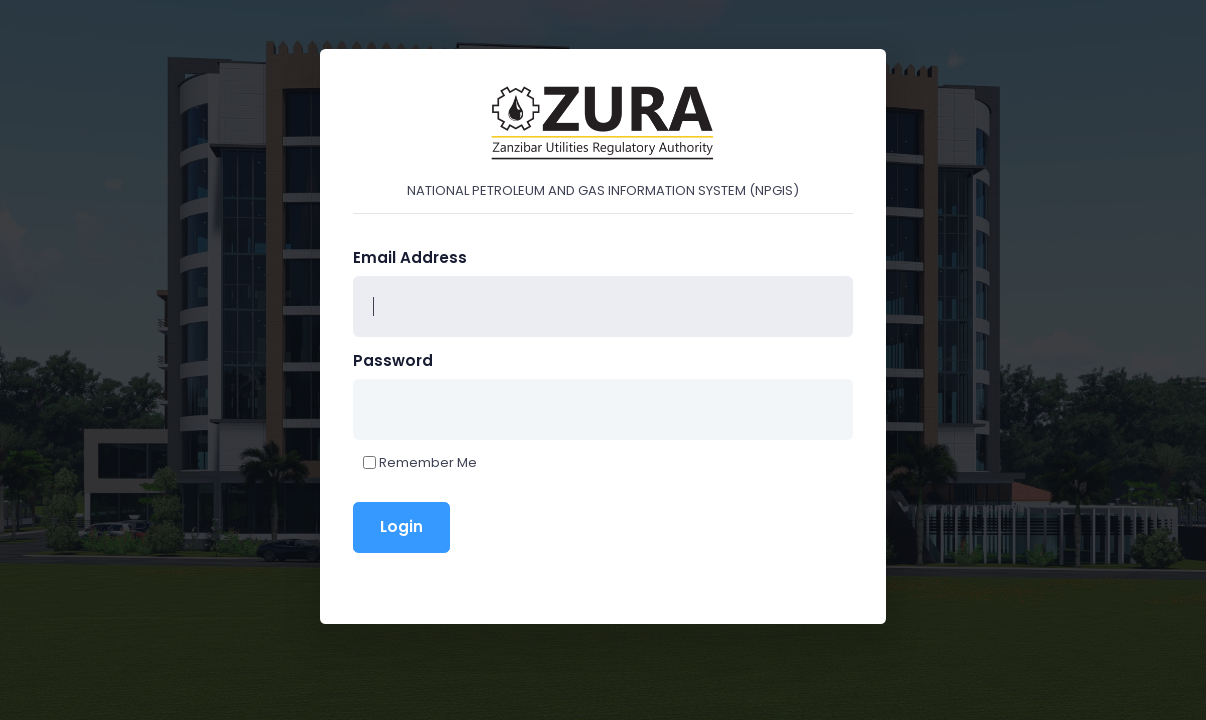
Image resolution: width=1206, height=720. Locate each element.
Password (393, 360)
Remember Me (428, 462)
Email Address (410, 257)
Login (401, 526)
